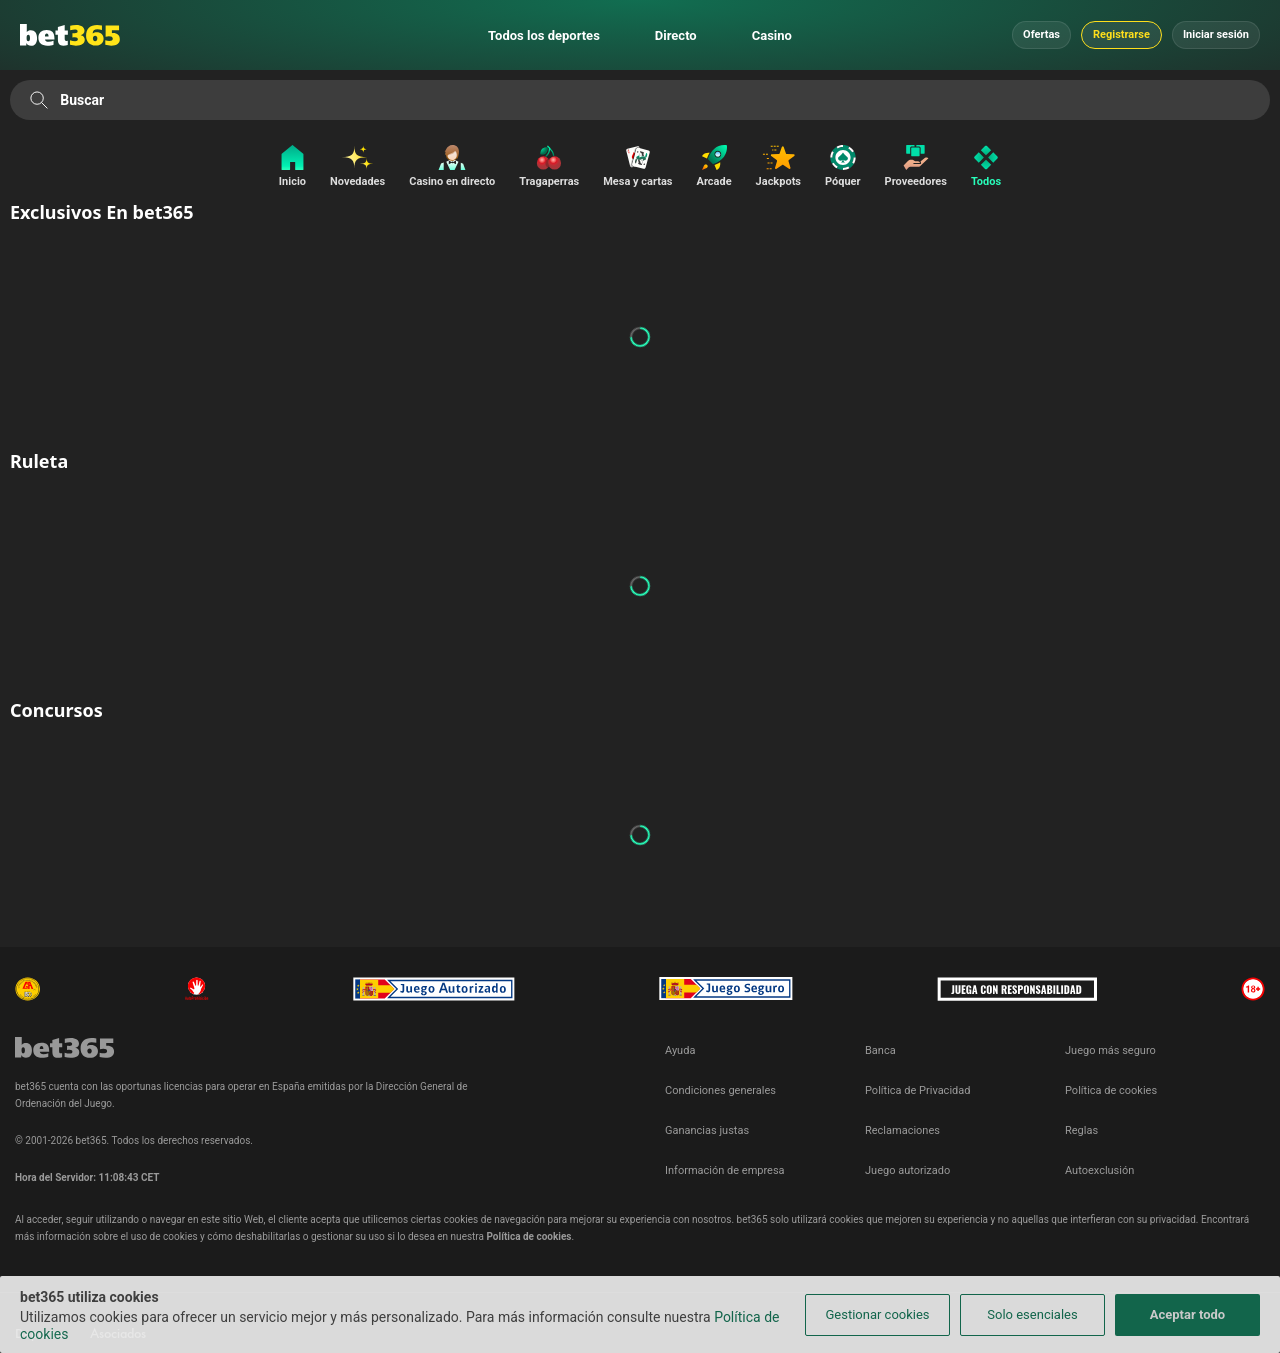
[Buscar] (38, 100)
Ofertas (1041, 34)
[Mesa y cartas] (637, 167)
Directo (676, 35)
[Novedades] (357, 167)
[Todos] (991, 167)
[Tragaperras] (549, 167)
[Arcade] (714, 167)
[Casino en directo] (452, 167)
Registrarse (1121, 34)
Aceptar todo (1187, 1314)
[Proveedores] (916, 167)
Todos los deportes (544, 35)
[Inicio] (287, 167)
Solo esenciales (1032, 1314)
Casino (772, 35)
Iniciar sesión (1216, 34)
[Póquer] (843, 167)
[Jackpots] (778, 167)
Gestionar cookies (877, 1314)
